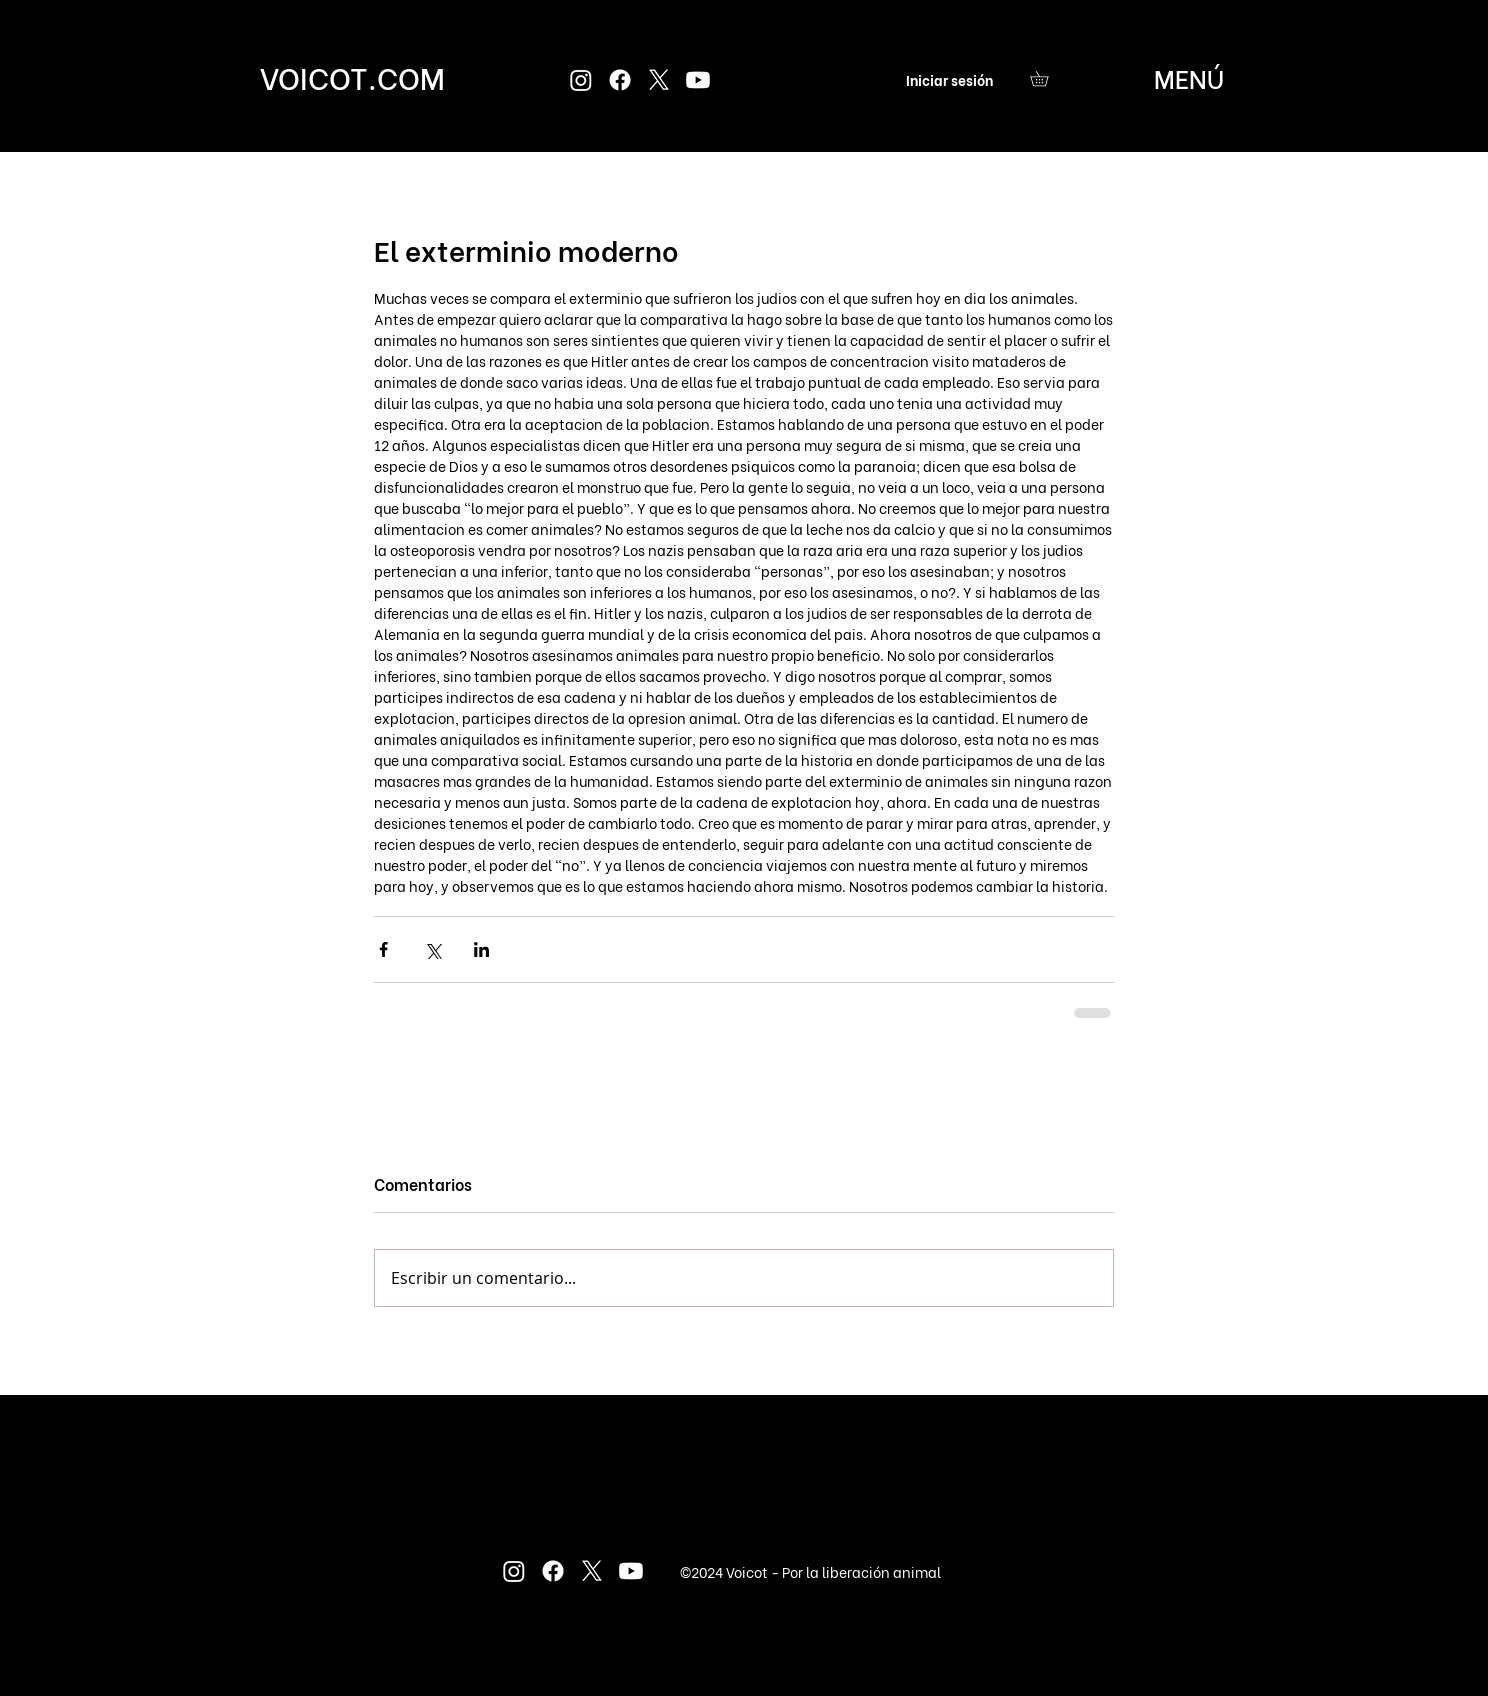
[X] (659, 80)
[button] (1046, 78)
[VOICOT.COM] (352, 76)
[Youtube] (698, 80)
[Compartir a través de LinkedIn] (481, 949)
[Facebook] (620, 80)
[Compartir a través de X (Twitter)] (432, 949)
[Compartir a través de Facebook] (383, 949)
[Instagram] (581, 80)
